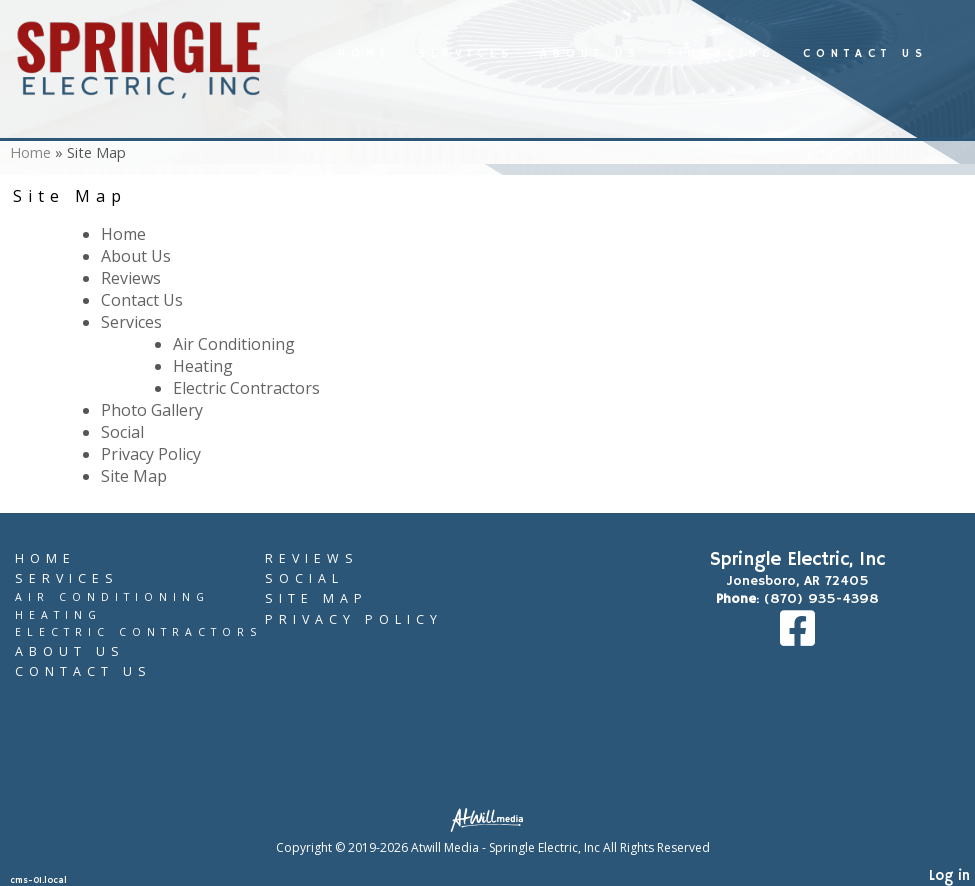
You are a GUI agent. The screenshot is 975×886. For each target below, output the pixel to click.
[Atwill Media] (493, 818)
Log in (949, 876)
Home (364, 54)
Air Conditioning (234, 344)
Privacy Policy (151, 454)
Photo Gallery (152, 410)
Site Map (134, 476)
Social (122, 432)
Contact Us (865, 54)
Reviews (131, 278)
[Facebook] (797, 639)
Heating (203, 366)
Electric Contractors (246, 388)
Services (466, 54)
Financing (722, 54)
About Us (590, 54)
